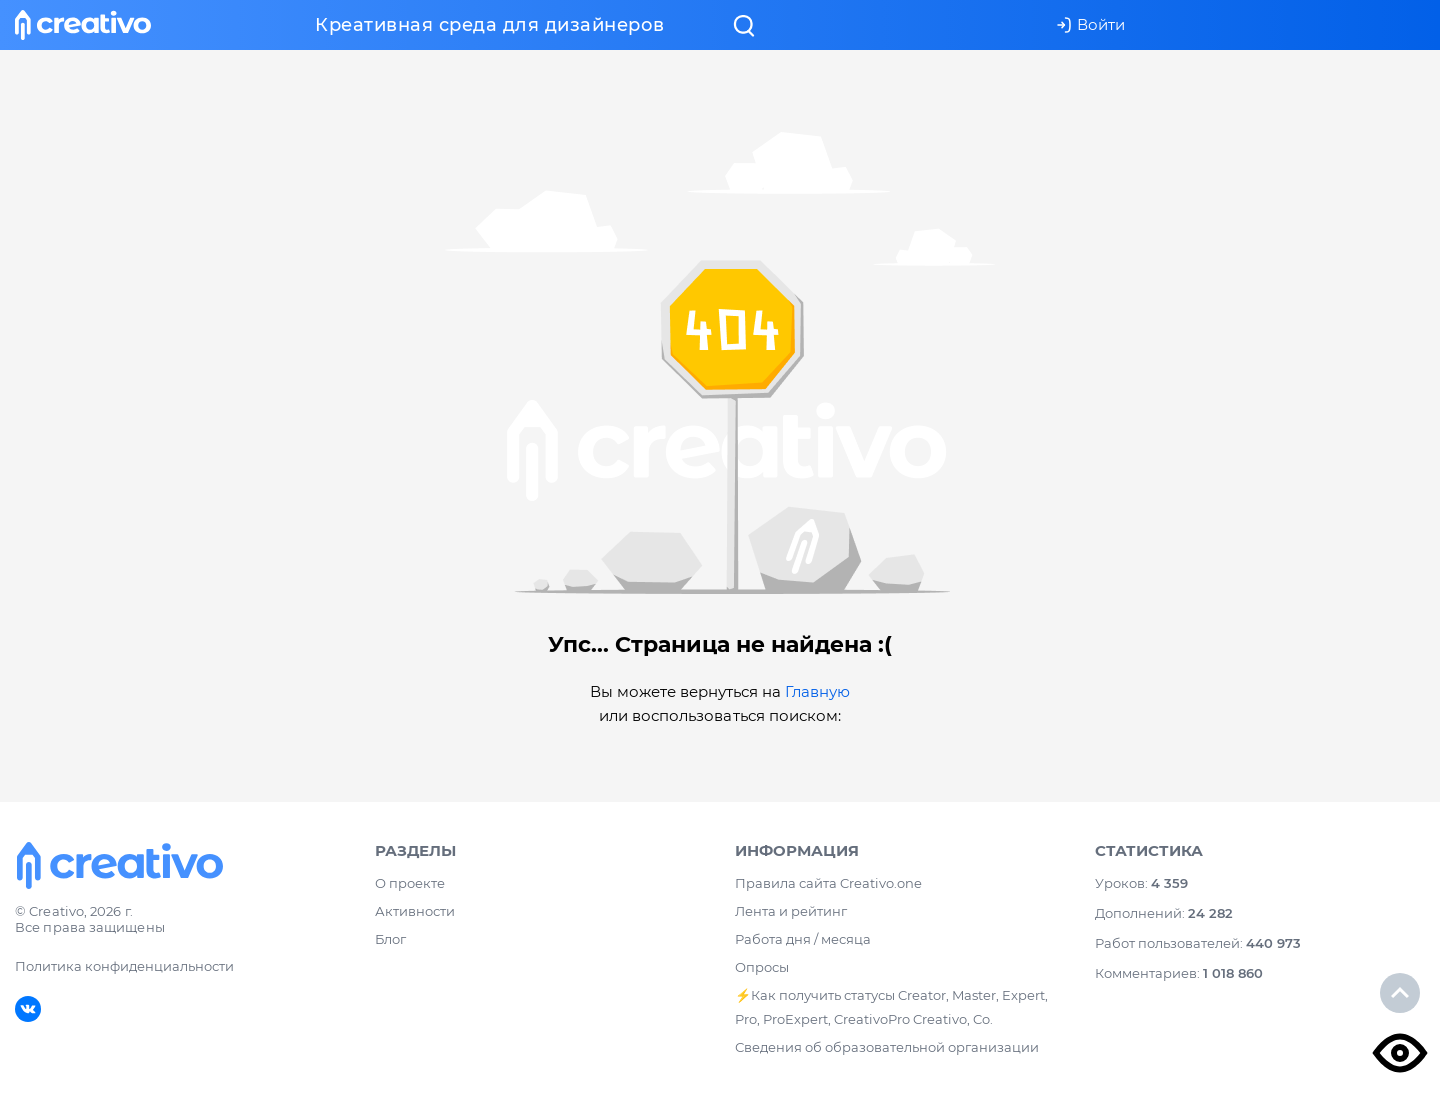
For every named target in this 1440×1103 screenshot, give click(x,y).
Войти (1090, 24)
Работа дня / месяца (803, 939)
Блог (390, 939)
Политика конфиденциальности (124, 966)
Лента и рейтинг (791, 911)
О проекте (410, 883)
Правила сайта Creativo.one (828, 883)
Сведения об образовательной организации (887, 1047)
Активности (415, 911)
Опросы (762, 967)
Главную (817, 691)
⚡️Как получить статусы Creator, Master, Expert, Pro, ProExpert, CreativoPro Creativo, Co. (891, 1007)
